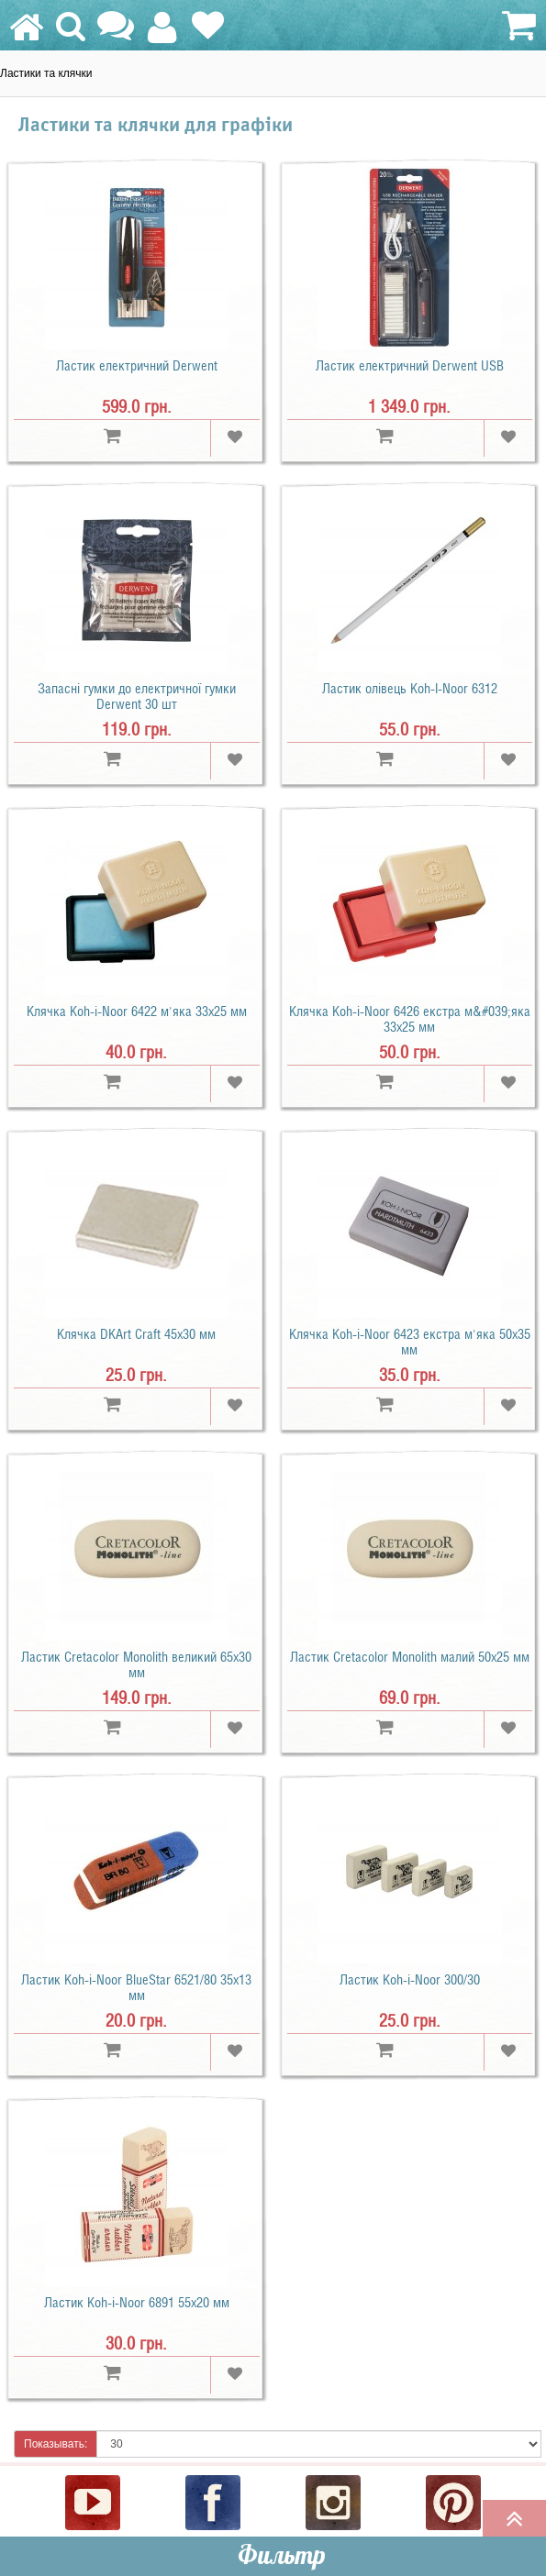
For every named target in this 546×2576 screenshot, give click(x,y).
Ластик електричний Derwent (136, 366)
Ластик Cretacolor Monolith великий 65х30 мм (136, 1665)
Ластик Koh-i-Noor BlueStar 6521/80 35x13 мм (136, 1988)
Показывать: (55, 2444)
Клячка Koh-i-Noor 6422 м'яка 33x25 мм (137, 1011)
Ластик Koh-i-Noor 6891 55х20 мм (136, 2302)
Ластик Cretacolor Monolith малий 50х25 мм (409, 1657)
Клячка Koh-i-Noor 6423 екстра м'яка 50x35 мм (409, 1342)
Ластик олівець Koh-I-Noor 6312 (409, 688)
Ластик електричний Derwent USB (410, 366)
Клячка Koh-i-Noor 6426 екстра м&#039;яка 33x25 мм (409, 1019)
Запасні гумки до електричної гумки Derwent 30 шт (137, 696)
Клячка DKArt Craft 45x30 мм (136, 1334)
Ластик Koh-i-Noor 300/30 (410, 1980)
